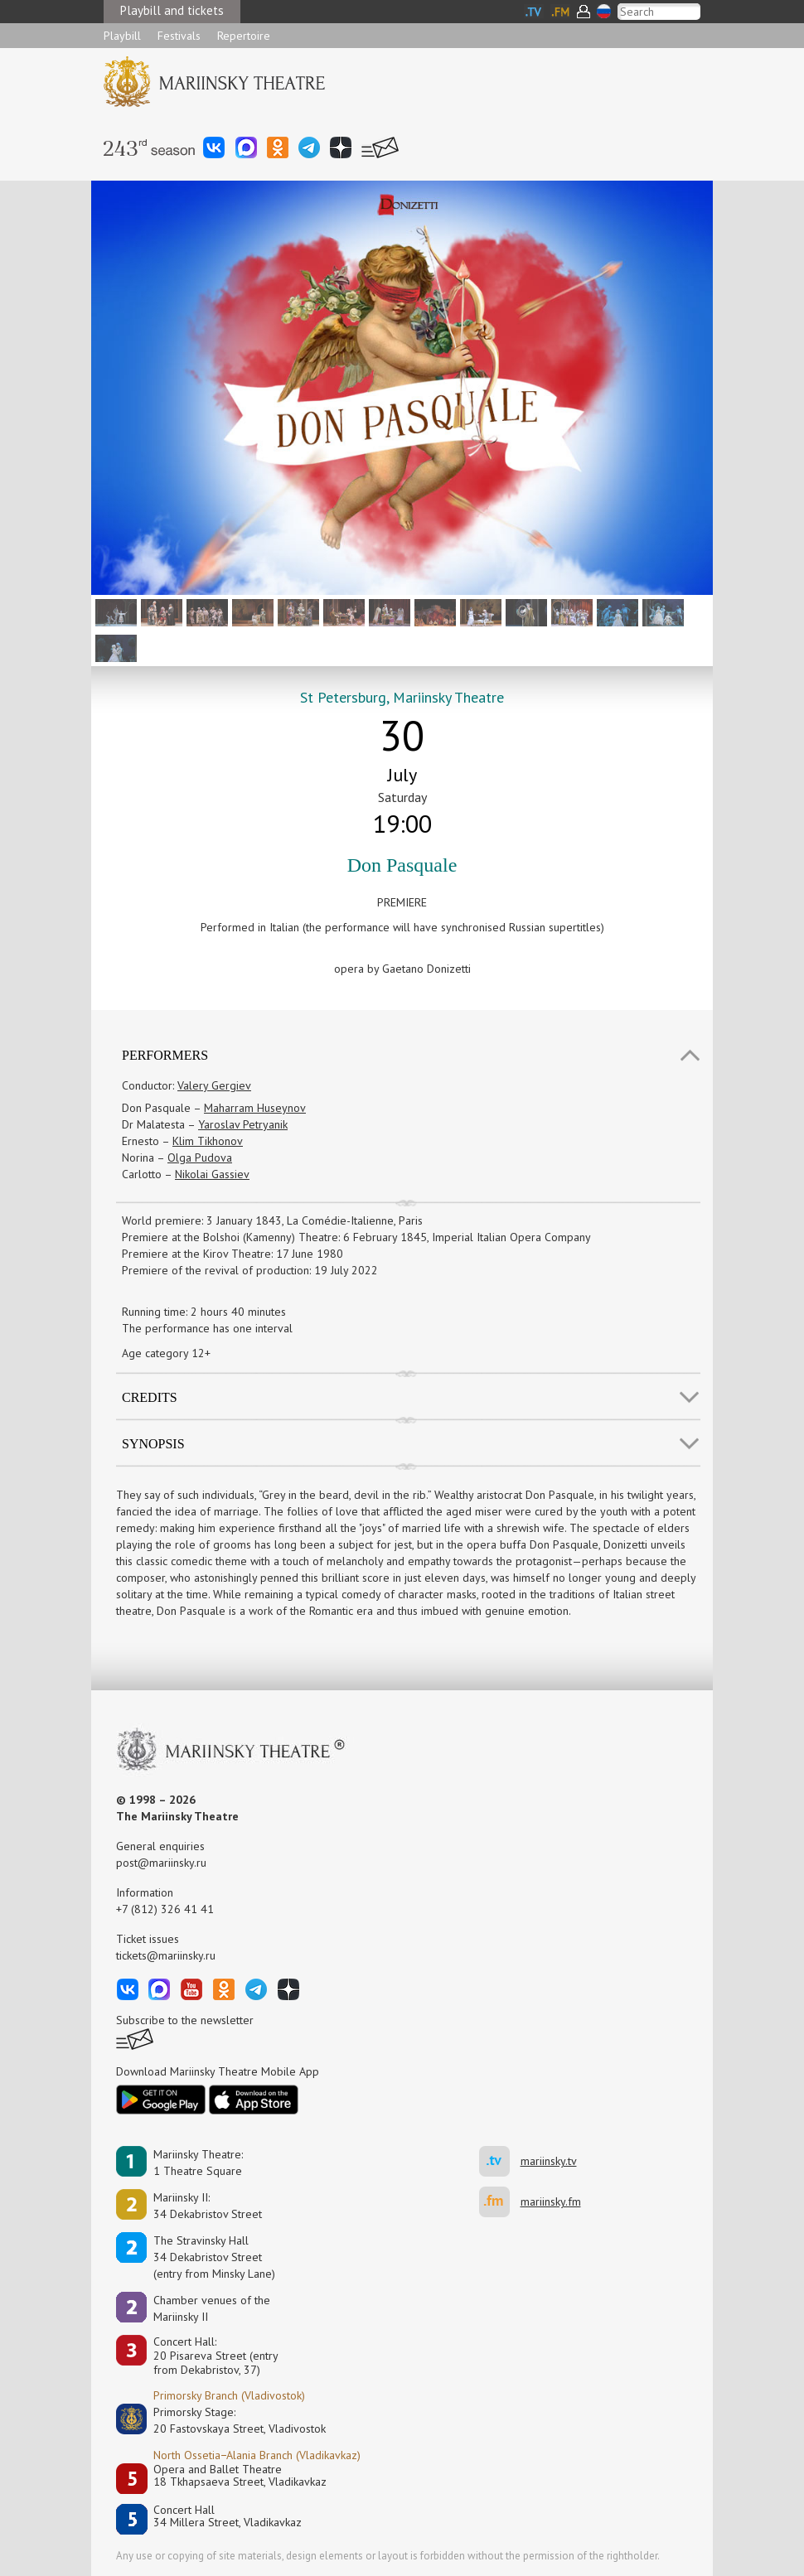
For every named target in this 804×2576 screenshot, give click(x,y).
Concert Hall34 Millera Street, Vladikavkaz (227, 2517)
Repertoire (243, 35)
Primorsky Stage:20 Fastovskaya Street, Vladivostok (228, 2420)
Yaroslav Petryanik (243, 1124)
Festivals (179, 35)
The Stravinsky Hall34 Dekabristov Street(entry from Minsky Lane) (214, 2257)
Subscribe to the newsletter (185, 2020)
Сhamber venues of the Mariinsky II (211, 2308)
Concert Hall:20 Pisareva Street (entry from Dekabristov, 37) (215, 2355)
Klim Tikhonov (207, 1140)
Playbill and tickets (172, 10)
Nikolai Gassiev (212, 1174)
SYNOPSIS (153, 1444)
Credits (149, 1397)
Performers (165, 1055)
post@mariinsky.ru (161, 1862)
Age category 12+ (166, 1353)
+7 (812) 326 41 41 (165, 1909)
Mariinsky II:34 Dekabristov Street (207, 2205)
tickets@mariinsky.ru (166, 1955)
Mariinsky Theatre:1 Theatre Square (198, 2162)
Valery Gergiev (214, 1085)
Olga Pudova (199, 1157)
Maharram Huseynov (255, 1107)
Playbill (122, 35)
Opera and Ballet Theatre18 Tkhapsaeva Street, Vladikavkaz (240, 2476)
